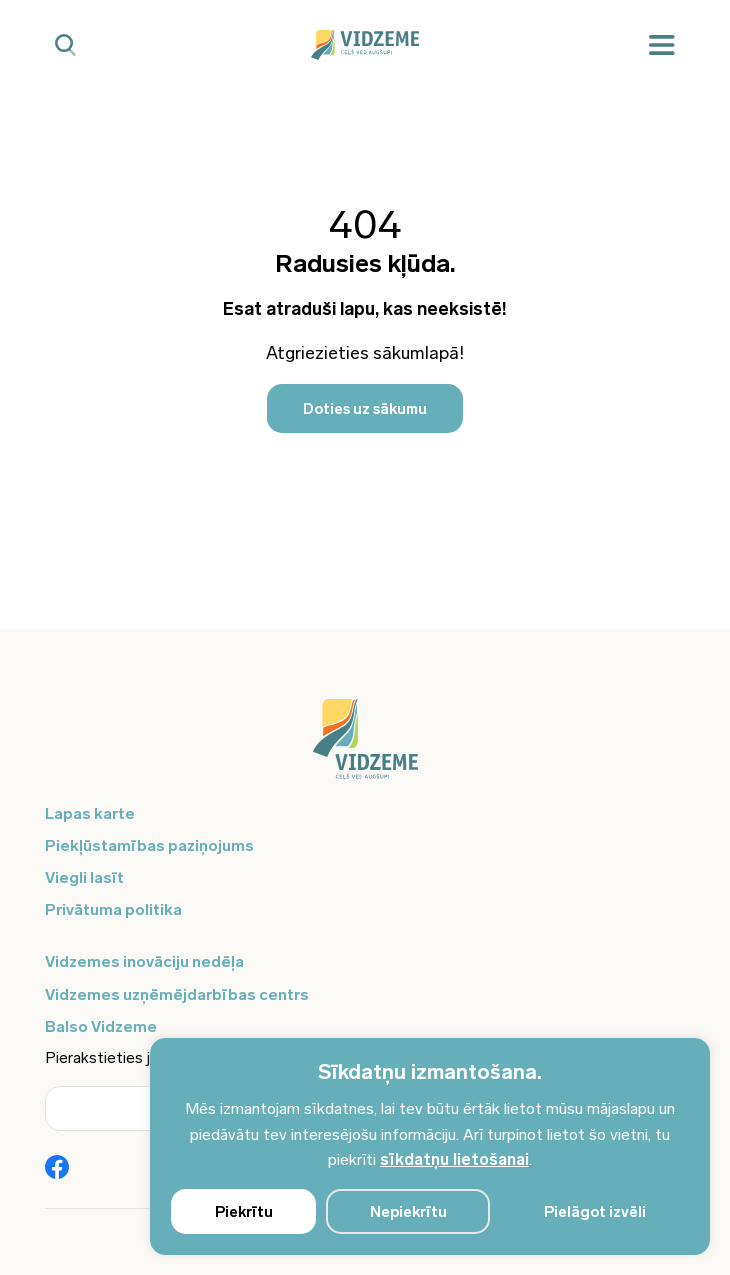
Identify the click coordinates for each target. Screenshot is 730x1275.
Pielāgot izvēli (595, 1212)
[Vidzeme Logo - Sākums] (364, 45)
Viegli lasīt (84, 877)
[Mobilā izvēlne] (662, 45)
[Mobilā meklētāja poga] (65, 45)
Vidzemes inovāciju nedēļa (144, 961)
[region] (430, 1146)
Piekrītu (244, 1212)
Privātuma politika (113, 909)
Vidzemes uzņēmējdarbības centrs (177, 994)
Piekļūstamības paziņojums (149, 845)
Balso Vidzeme (101, 1026)
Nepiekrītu (408, 1212)
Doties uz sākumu (365, 409)
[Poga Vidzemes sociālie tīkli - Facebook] (57, 1169)
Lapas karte (90, 813)
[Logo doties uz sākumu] (365, 749)
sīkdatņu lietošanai (454, 1159)
